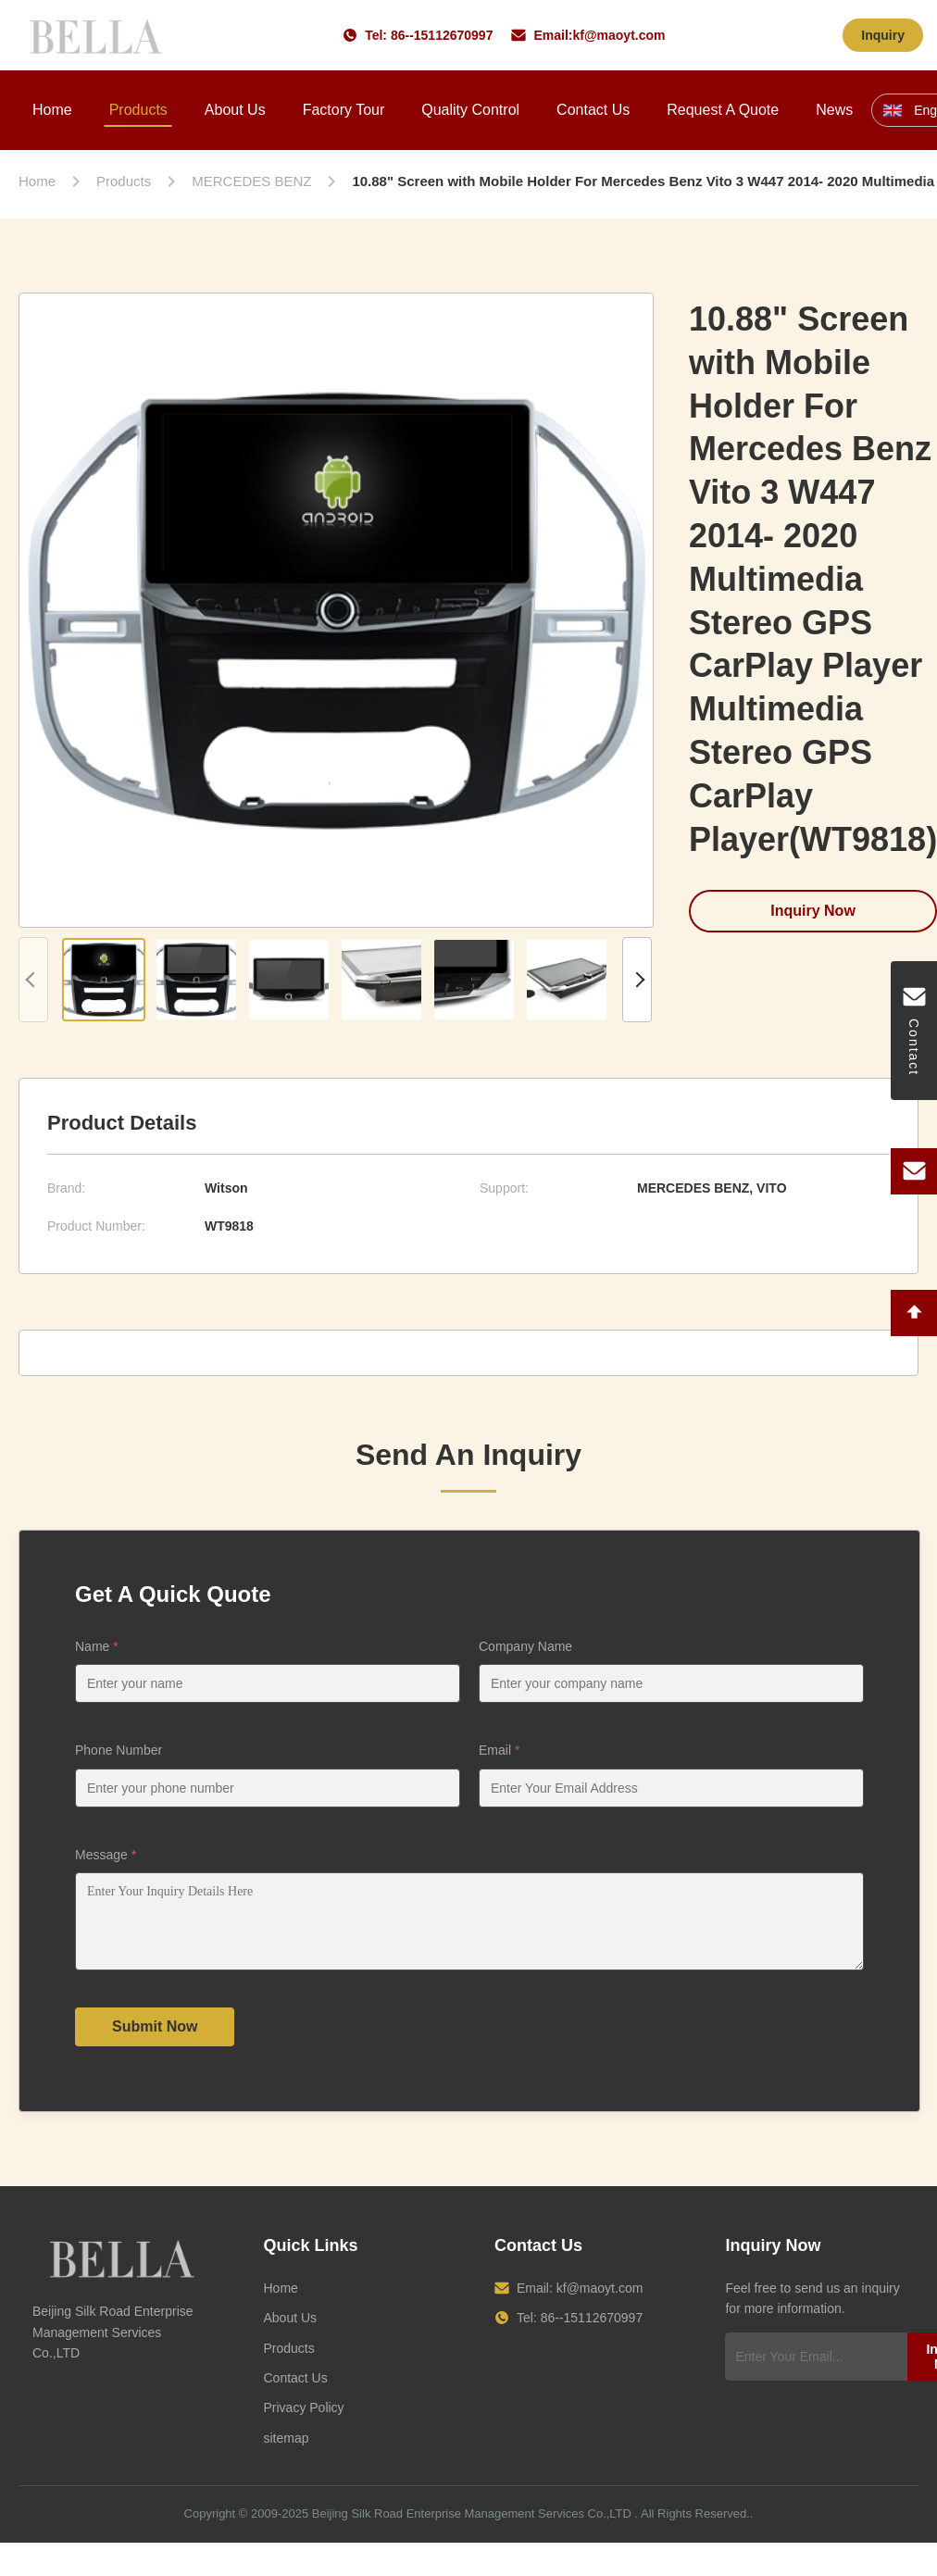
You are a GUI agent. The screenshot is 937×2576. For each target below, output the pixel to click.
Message (105, 1854)
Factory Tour (344, 110)
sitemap (285, 2452)
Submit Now (154, 2040)
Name (97, 1646)
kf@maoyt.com (618, 35)
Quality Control (470, 110)
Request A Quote (723, 110)
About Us (235, 110)
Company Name (525, 1646)
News (834, 110)
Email (499, 1750)
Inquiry (883, 35)
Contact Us (593, 110)
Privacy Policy (303, 2421)
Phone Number (118, 1750)
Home (52, 110)
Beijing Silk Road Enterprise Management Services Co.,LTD (471, 2527)
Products (138, 110)
